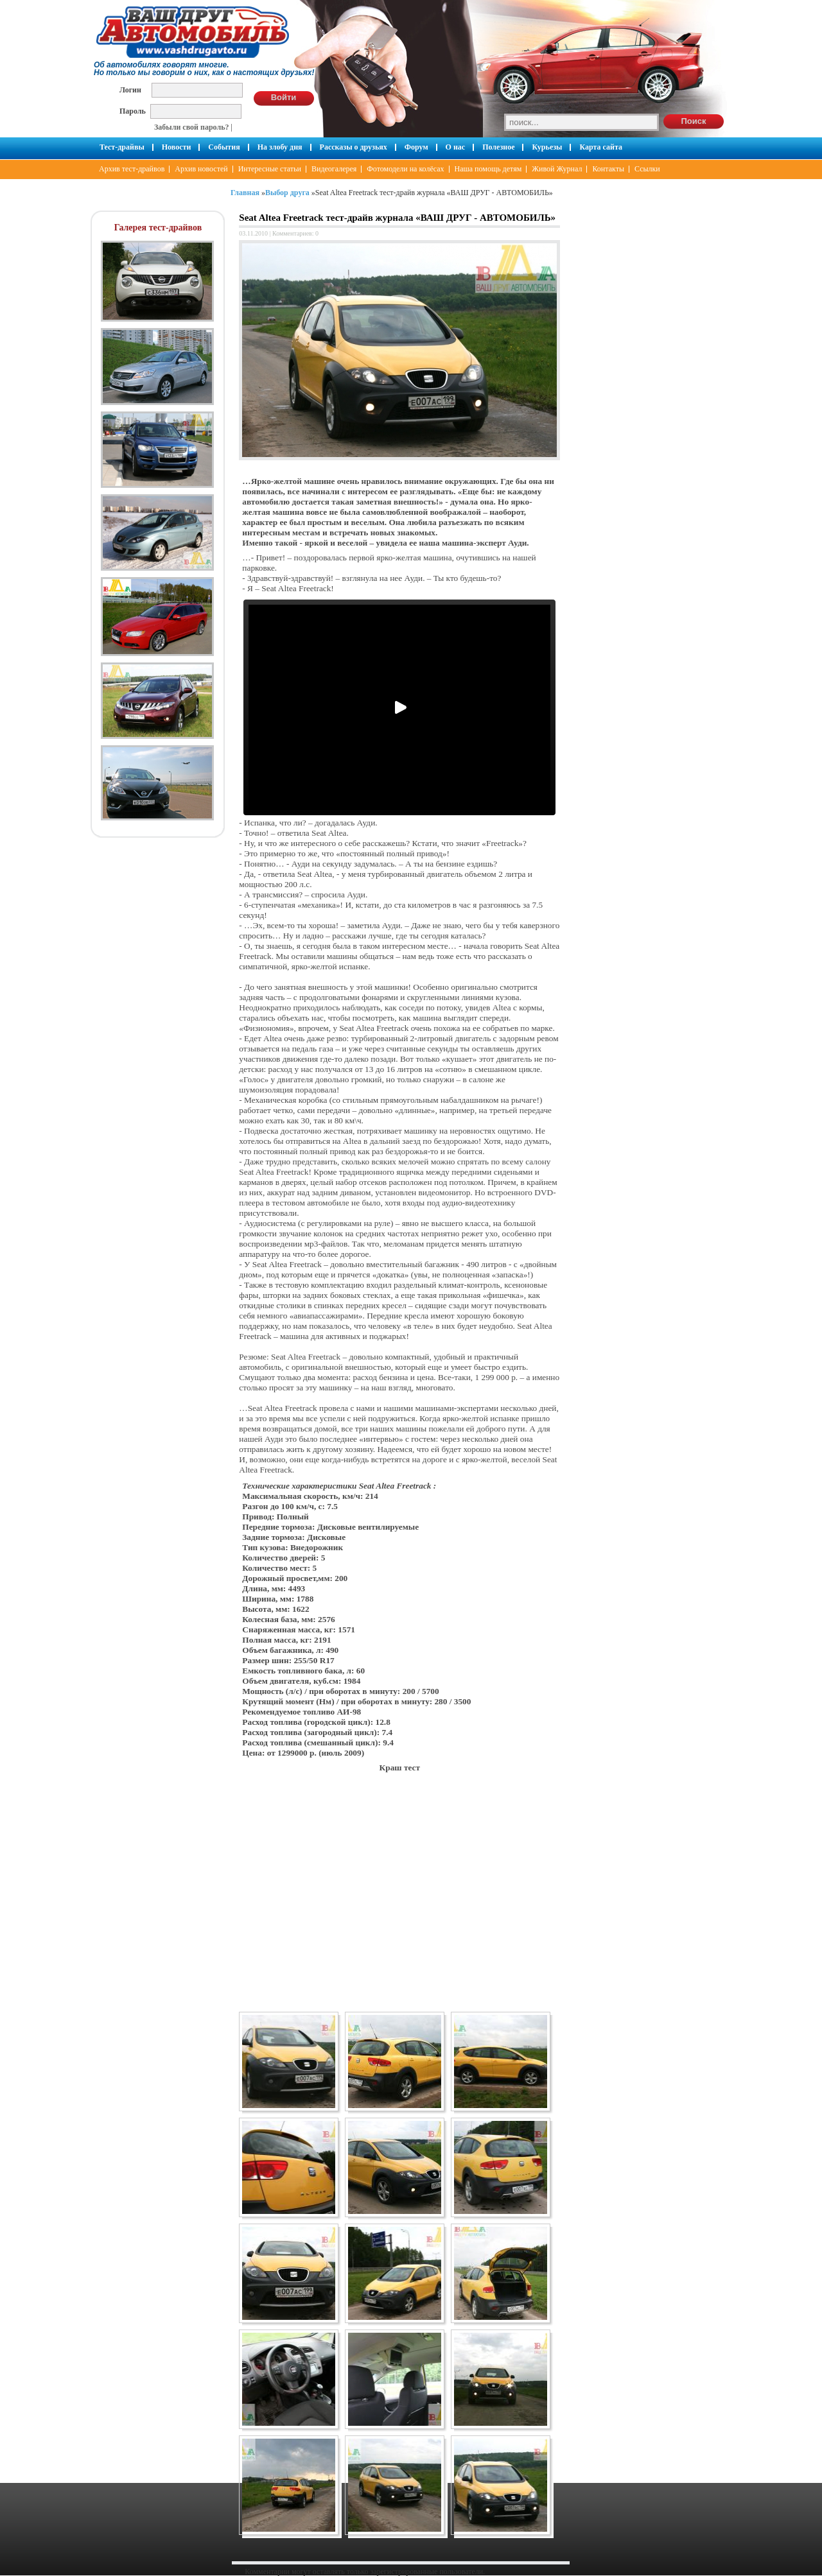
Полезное (498, 147)
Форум (416, 147)
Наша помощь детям (488, 168)
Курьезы (547, 147)
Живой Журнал (557, 168)
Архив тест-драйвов (131, 168)
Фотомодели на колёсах (405, 168)
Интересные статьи (269, 168)
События (224, 147)
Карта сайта (600, 147)
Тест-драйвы (122, 147)
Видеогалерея (333, 168)
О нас (456, 147)
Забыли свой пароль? (191, 127)
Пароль (132, 111)
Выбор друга (287, 192)
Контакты (608, 168)
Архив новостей (201, 168)
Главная (245, 192)
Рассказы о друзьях (353, 147)
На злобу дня (280, 147)
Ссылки (647, 168)
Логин (130, 89)
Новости (176, 147)
